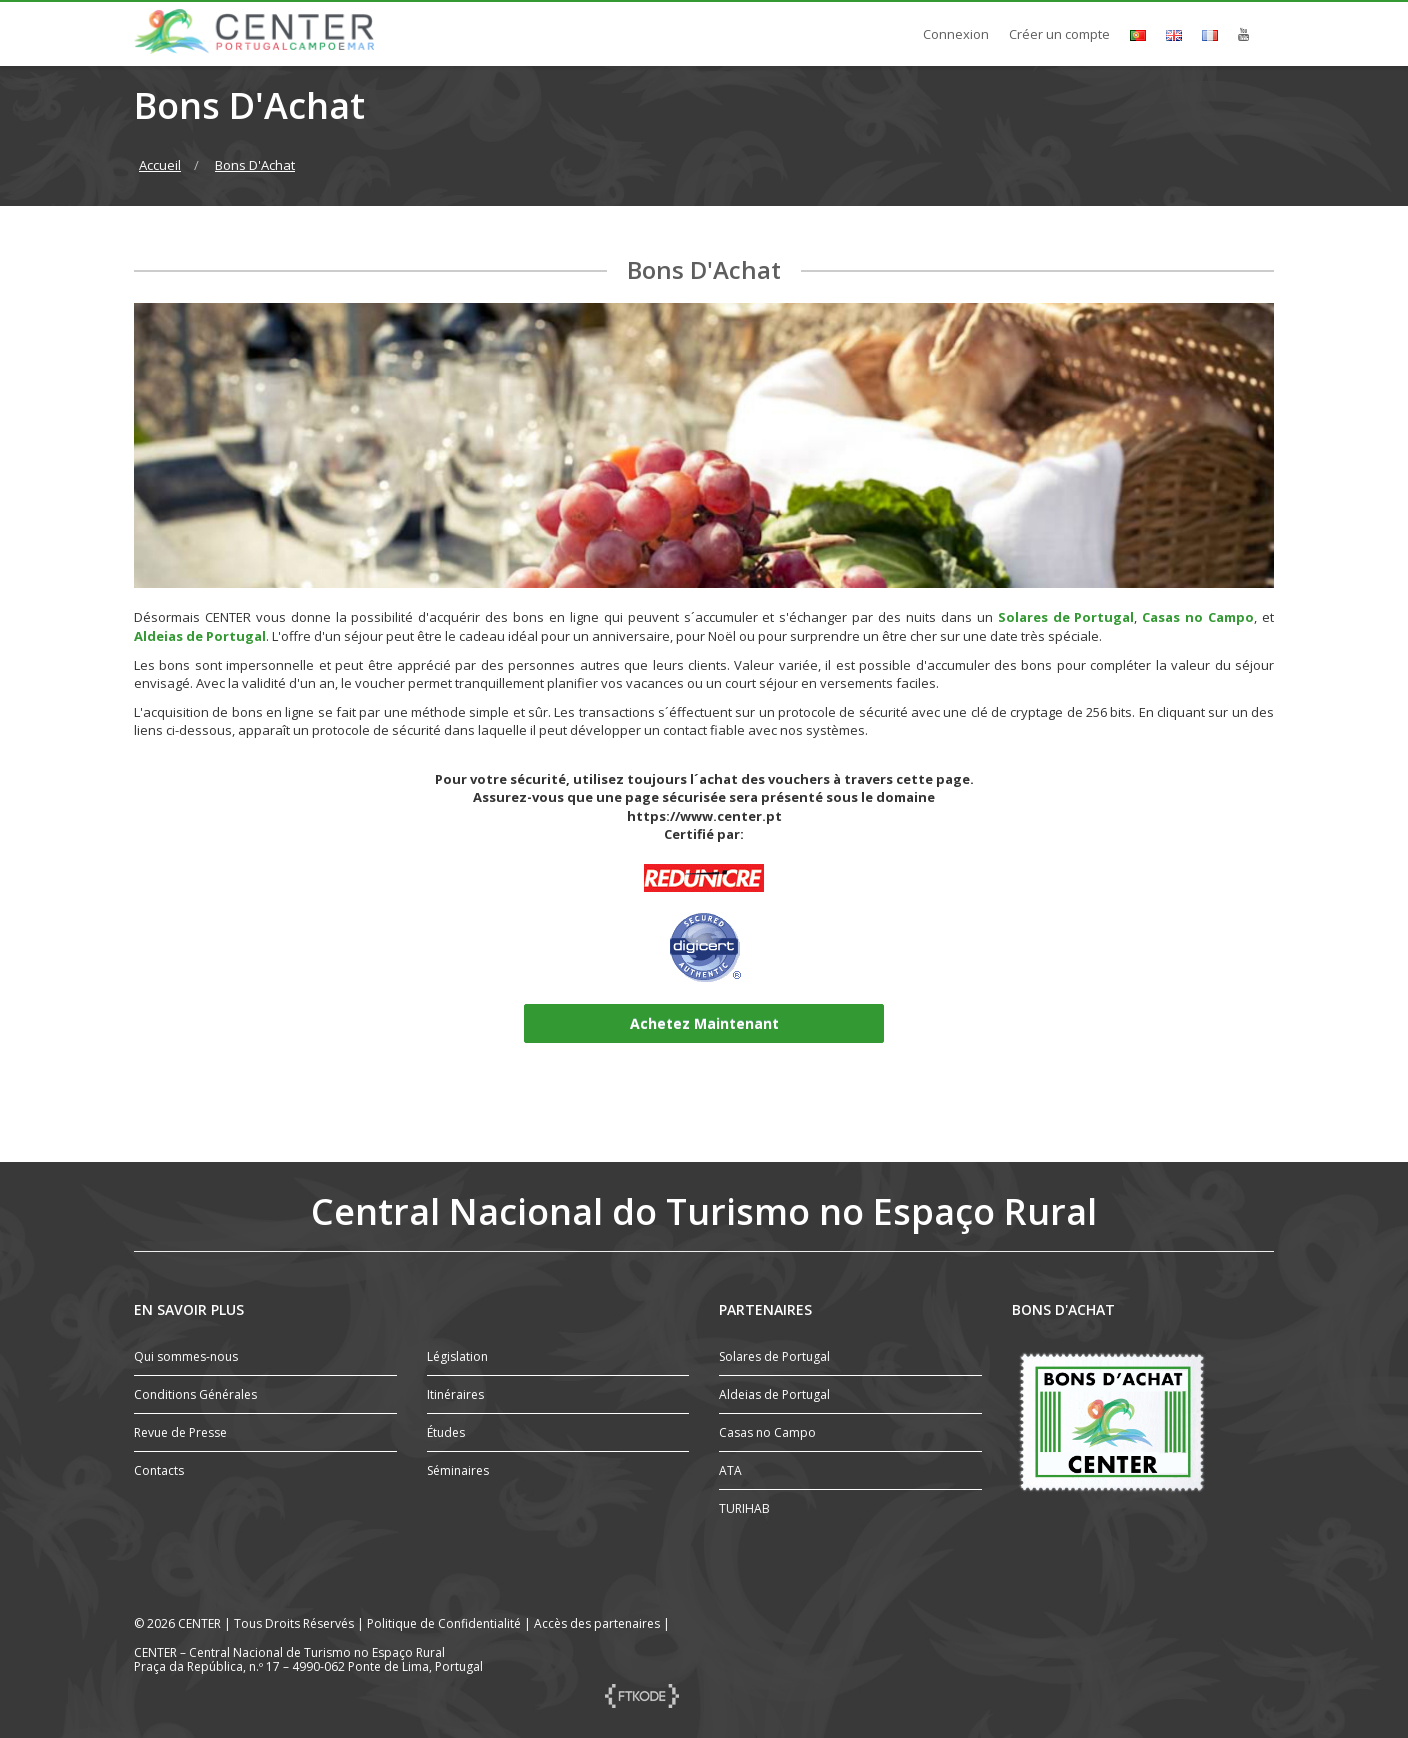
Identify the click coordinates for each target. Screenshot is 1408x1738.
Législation (457, 1356)
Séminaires (458, 1470)
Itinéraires (455, 1394)
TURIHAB (744, 1508)
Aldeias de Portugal (200, 636)
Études (446, 1432)
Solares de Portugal (1066, 617)
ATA (730, 1470)
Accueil (160, 165)
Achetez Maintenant (704, 1023)
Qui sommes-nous (186, 1356)
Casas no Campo (1198, 617)
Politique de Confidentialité (444, 1623)
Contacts (159, 1470)
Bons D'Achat (255, 165)
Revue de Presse (180, 1432)
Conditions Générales (195, 1394)
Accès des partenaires (597, 1623)
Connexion (956, 34)
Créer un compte (1059, 34)
